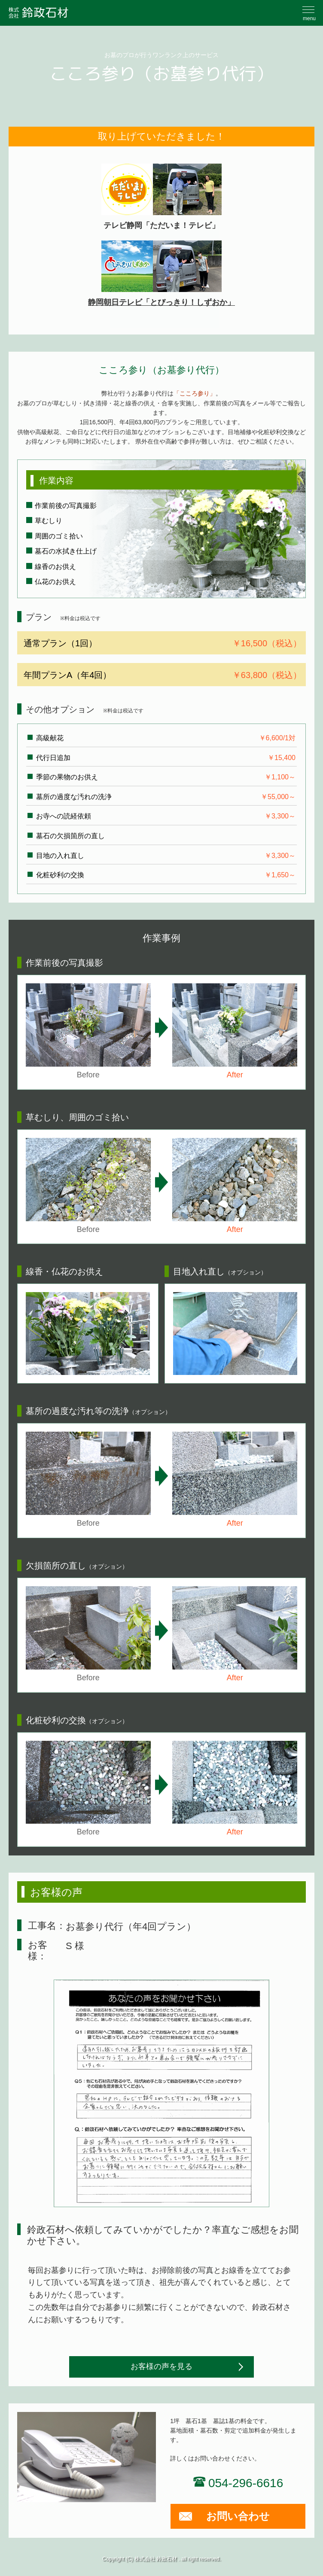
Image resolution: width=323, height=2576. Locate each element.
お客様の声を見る (161, 2366)
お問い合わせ (238, 2516)
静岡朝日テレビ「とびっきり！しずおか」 (161, 273)
